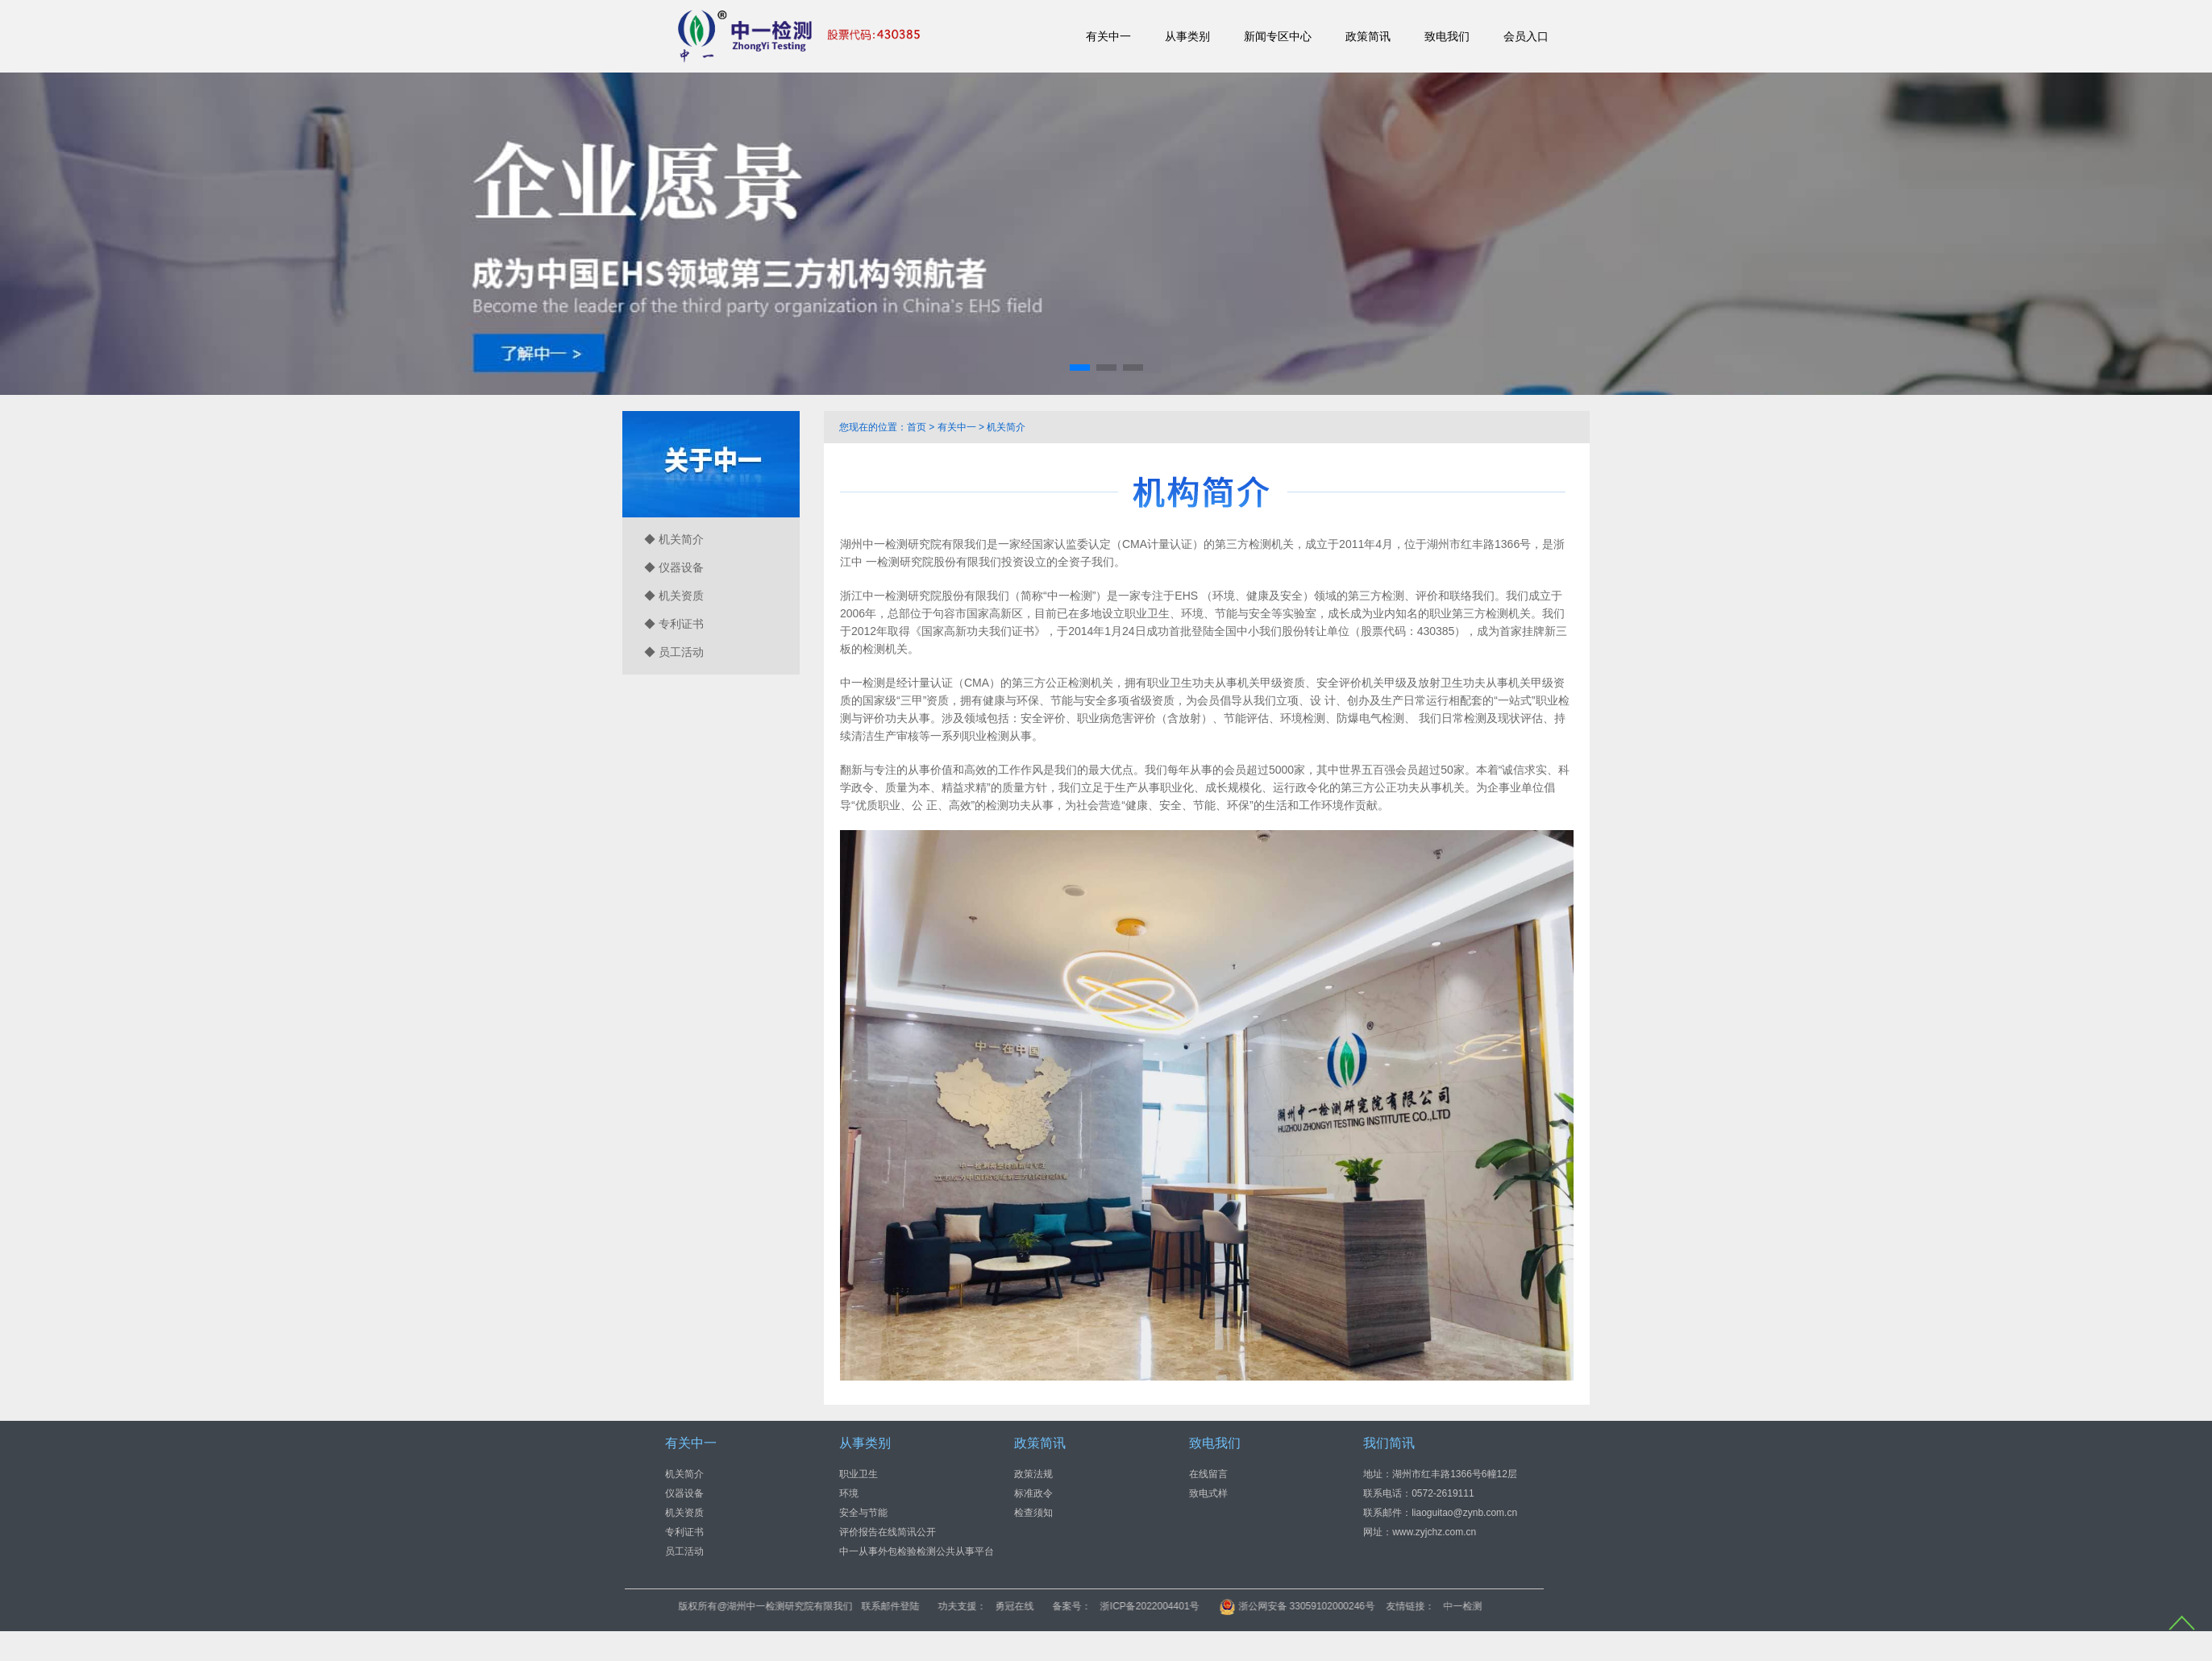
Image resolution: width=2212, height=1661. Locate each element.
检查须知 (1033, 1512)
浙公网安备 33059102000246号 (1469, 1606)
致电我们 (1447, 36)
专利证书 (684, 1531)
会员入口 (1526, 36)
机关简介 (1006, 427)
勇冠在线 (1187, 1606)
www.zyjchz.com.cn (1434, 1531)
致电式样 (1208, 1492)
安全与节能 (863, 1512)
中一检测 (1635, 1606)
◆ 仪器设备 (674, 567)
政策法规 (1033, 1473)
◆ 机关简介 (674, 539)
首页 (916, 427)
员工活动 (684, 1550)
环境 (849, 1492)
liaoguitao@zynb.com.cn (1464, 1512)
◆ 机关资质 (674, 595)
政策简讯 (1368, 36)
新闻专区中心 (1278, 36)
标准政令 (1033, 1492)
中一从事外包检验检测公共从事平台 (916, 1550)
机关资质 (684, 1512)
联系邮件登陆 (1063, 1606)
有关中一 (1108, 36)
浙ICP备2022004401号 (1322, 1606)
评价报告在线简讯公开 (887, 1531)
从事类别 (1187, 36)
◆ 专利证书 (674, 623)
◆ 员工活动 (674, 652)
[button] (1080, 367)
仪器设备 (684, 1492)
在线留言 (1208, 1473)
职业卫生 (858, 1473)
